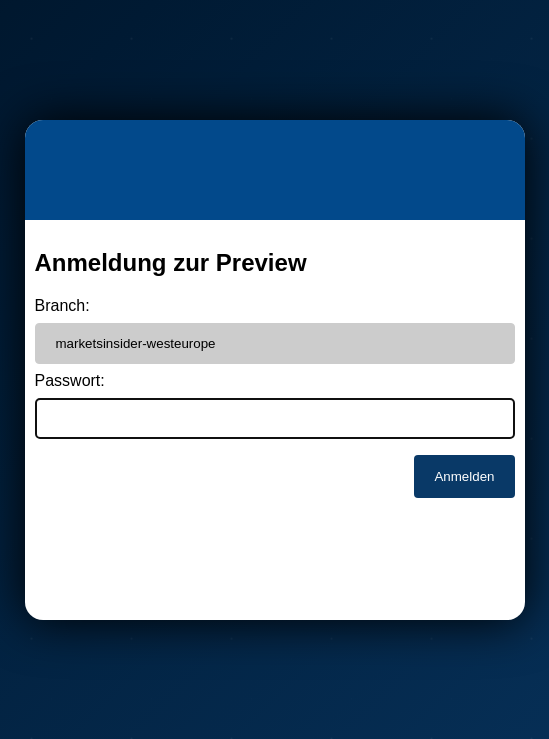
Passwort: (70, 380)
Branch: (62, 305)
